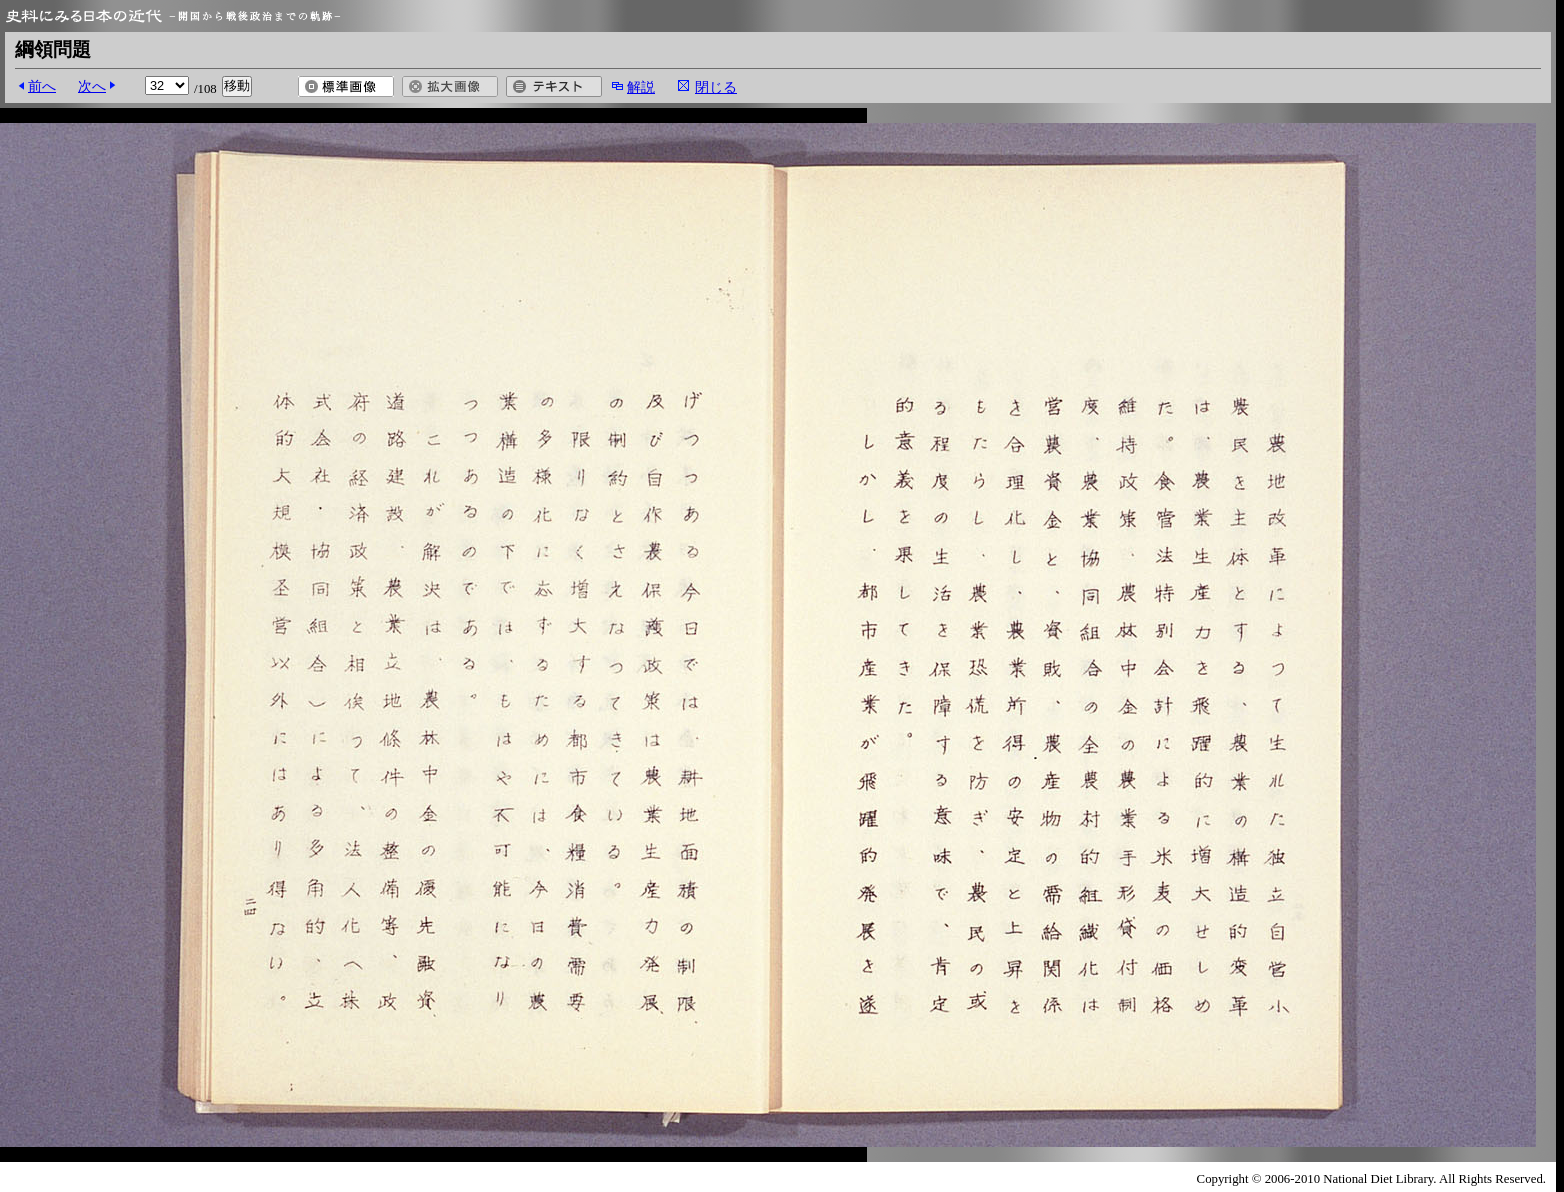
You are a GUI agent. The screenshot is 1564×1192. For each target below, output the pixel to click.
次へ (92, 86)
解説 (641, 87)
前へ (42, 86)
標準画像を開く (346, 86)
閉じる (716, 87)
